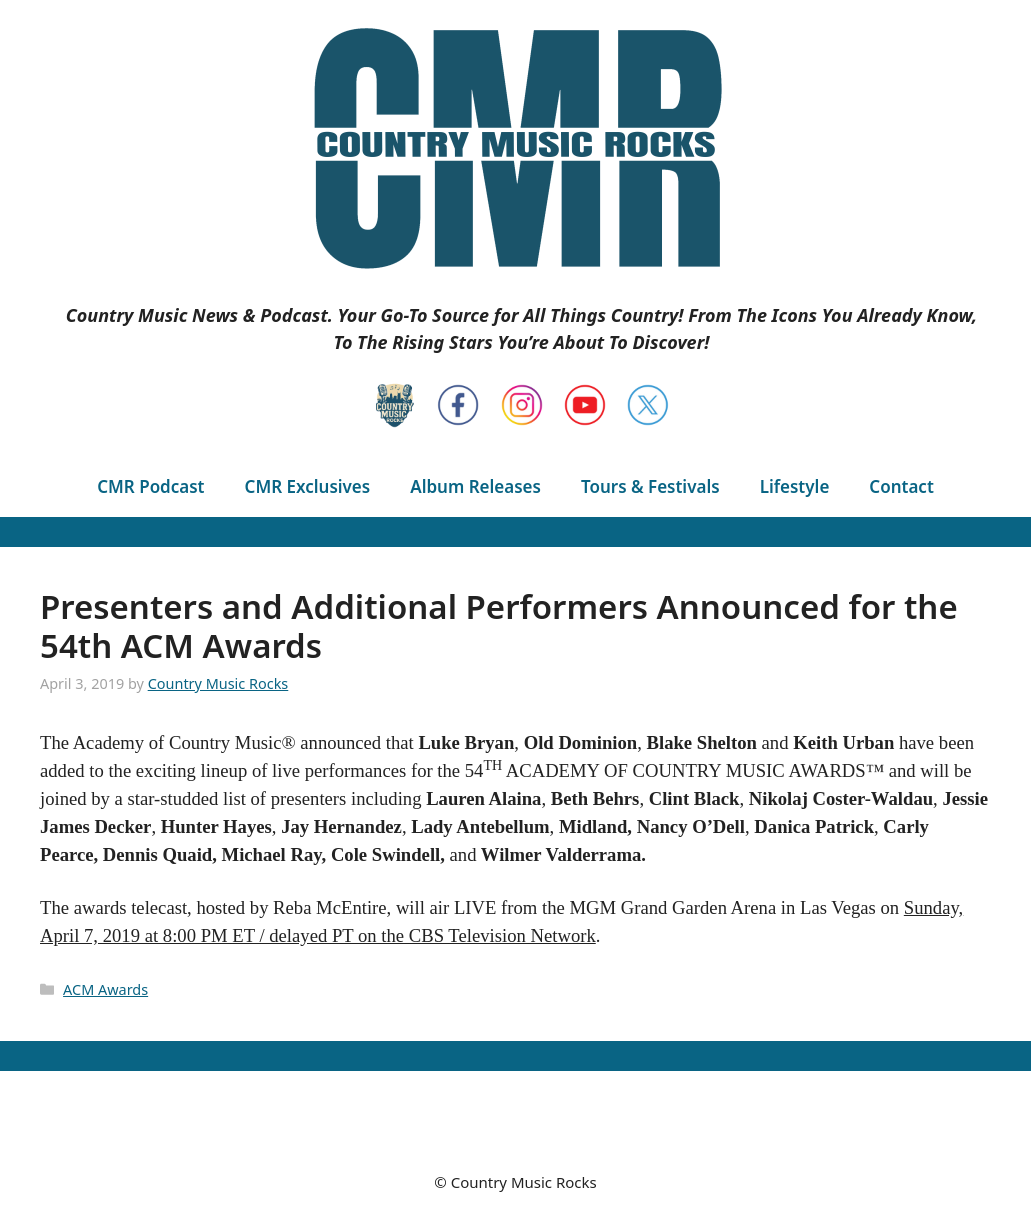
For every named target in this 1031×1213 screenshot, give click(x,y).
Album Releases (475, 486)
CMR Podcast (150, 486)
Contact (901, 486)
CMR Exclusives (308, 486)
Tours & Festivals (650, 486)
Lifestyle (795, 486)
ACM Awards (105, 989)
